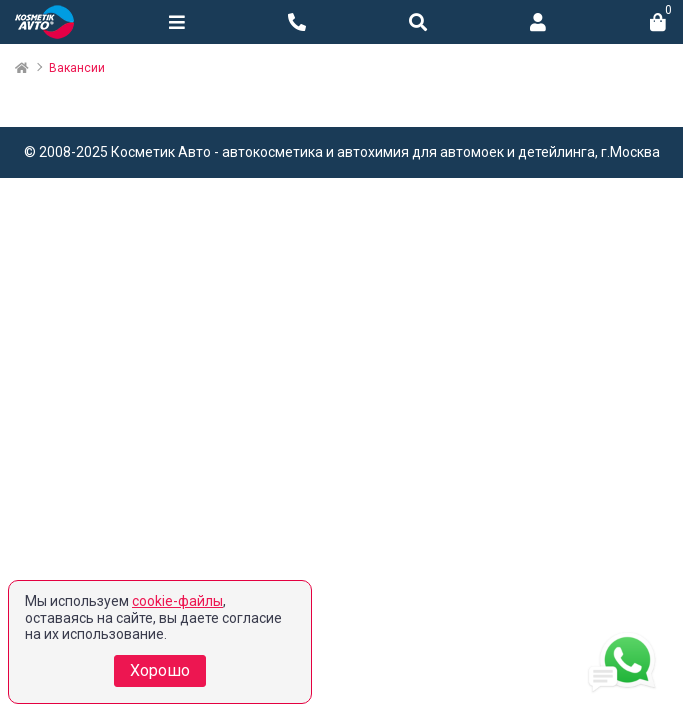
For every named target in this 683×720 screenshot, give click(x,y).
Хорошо (160, 670)
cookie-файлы (177, 601)
